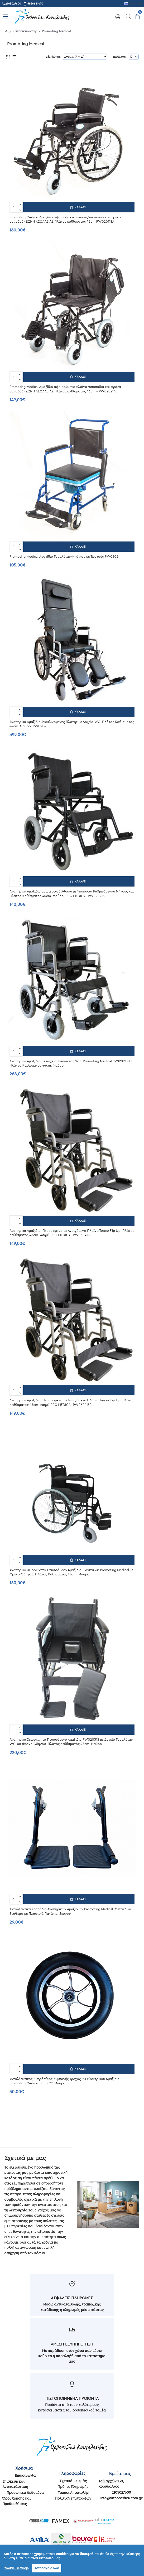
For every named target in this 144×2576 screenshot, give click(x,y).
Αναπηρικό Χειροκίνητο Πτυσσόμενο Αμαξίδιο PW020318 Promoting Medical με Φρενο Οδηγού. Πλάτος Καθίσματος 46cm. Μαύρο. (71, 1572)
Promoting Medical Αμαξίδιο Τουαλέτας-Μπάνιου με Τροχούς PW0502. (64, 556)
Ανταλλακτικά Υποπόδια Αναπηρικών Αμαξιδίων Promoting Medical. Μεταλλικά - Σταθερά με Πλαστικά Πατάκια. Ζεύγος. (72, 1911)
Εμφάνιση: (118, 56)
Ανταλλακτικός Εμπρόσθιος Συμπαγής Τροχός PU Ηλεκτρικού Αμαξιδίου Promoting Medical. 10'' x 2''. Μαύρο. (65, 2081)
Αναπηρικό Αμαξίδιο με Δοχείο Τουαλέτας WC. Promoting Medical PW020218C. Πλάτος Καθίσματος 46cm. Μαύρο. (71, 1063)
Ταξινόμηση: (43, 56)
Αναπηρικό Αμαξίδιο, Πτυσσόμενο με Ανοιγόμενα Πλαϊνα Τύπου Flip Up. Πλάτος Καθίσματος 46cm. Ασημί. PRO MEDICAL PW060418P (72, 1402)
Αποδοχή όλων (47, 2568)
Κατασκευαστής (25, 31)
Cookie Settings (16, 2568)
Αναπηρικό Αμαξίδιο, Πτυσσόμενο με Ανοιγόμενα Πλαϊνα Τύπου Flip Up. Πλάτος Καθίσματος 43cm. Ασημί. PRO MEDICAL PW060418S (72, 1232)
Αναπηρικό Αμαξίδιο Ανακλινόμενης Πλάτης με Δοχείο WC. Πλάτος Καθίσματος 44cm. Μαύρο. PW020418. (72, 724)
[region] (72, 2560)
